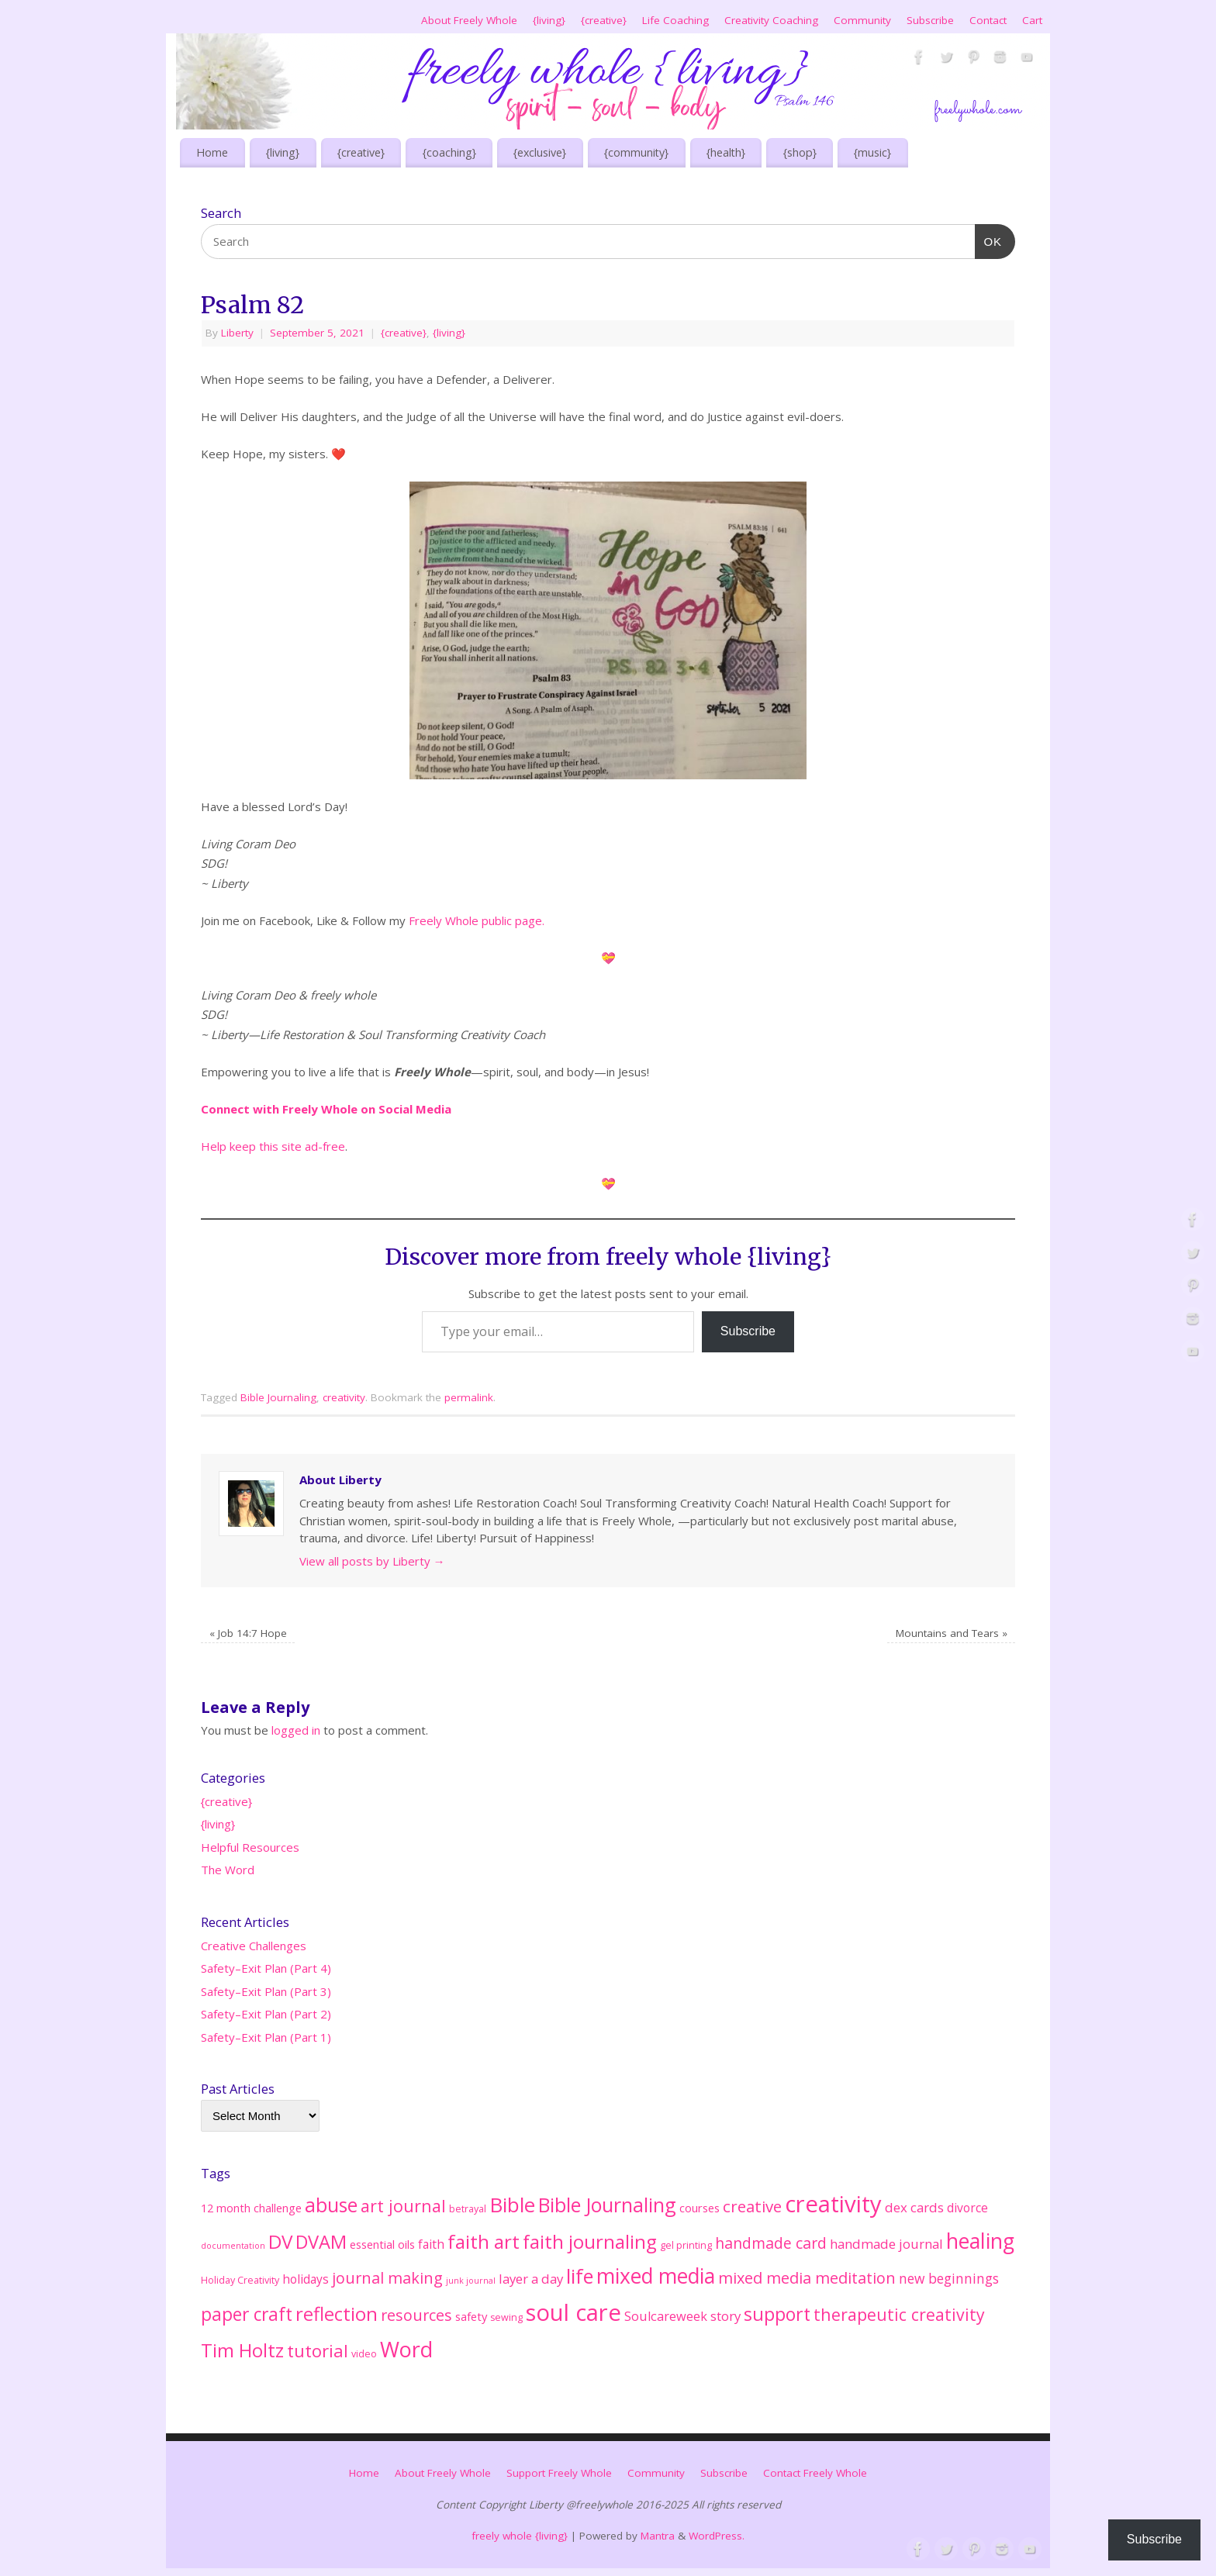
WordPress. (716, 2536)
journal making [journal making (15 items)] (387, 2277)
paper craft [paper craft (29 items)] (246, 2314)
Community (862, 20)
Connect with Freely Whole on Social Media (327, 1109)
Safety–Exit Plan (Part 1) (266, 2037)
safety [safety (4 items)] (471, 2316)
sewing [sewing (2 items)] (506, 2317)
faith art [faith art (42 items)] (483, 2241)
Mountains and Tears (951, 1633)
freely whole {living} (520, 2536)
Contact (988, 20)
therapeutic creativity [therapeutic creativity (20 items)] (899, 2314)
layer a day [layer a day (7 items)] (531, 2279)
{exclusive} (539, 152)
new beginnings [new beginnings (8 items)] (949, 2278)
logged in (295, 1730)
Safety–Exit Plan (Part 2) (266, 2014)
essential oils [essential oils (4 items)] (382, 2244)
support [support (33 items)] (777, 2313)
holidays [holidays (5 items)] (305, 2279)
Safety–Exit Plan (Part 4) (266, 1968)
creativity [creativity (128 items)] (833, 2203)
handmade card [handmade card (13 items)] (771, 2242)
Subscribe (930, 20)
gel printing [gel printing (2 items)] (686, 2245)
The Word (227, 1869)
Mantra (658, 2536)
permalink (468, 1397)
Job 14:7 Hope (248, 1633)
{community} (636, 152)
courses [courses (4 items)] (699, 2207)
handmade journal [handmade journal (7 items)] (886, 2244)
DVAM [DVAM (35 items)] (321, 2241)
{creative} (604, 20)
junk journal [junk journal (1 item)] (471, 2280)
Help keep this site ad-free (273, 1146)
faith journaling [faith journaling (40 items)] (590, 2241)
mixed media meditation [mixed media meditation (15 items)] (807, 2277)
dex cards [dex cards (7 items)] (914, 2207)
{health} (725, 152)
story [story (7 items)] (725, 2316)
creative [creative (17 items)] (752, 2206)
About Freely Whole (469, 20)
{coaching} (449, 152)
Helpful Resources (250, 1847)
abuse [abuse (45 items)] (331, 2205)
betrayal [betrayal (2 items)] (467, 2208)
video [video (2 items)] (364, 2353)
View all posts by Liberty (372, 1561)
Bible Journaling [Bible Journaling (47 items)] (607, 2204)
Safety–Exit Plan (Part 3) (266, 1991)
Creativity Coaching (771, 20)
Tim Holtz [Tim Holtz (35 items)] (242, 2350)
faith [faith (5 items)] (431, 2244)
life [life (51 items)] (579, 2276)
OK (989, 239)
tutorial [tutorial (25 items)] (317, 2350)
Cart (1032, 20)
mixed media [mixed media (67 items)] (655, 2276)
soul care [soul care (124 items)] (573, 2312)
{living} (549, 20)
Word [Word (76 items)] (406, 2349)
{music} (872, 152)
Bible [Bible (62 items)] (512, 2205)
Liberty (237, 333)
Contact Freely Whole (815, 2473)
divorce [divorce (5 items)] (967, 2207)
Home (212, 152)
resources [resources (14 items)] (416, 2315)
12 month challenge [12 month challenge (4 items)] (251, 2207)
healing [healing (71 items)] (980, 2240)
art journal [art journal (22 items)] (403, 2205)
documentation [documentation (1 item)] (233, 2245)
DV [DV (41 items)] (280, 2241)
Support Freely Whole (559, 2473)
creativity (344, 1397)
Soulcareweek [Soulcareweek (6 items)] (665, 2316)
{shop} (800, 152)
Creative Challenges (253, 1945)
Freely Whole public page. (476, 920)
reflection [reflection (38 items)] (336, 2313)
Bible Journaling (278, 1397)
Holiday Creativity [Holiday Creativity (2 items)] (240, 2280)
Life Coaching (675, 20)
